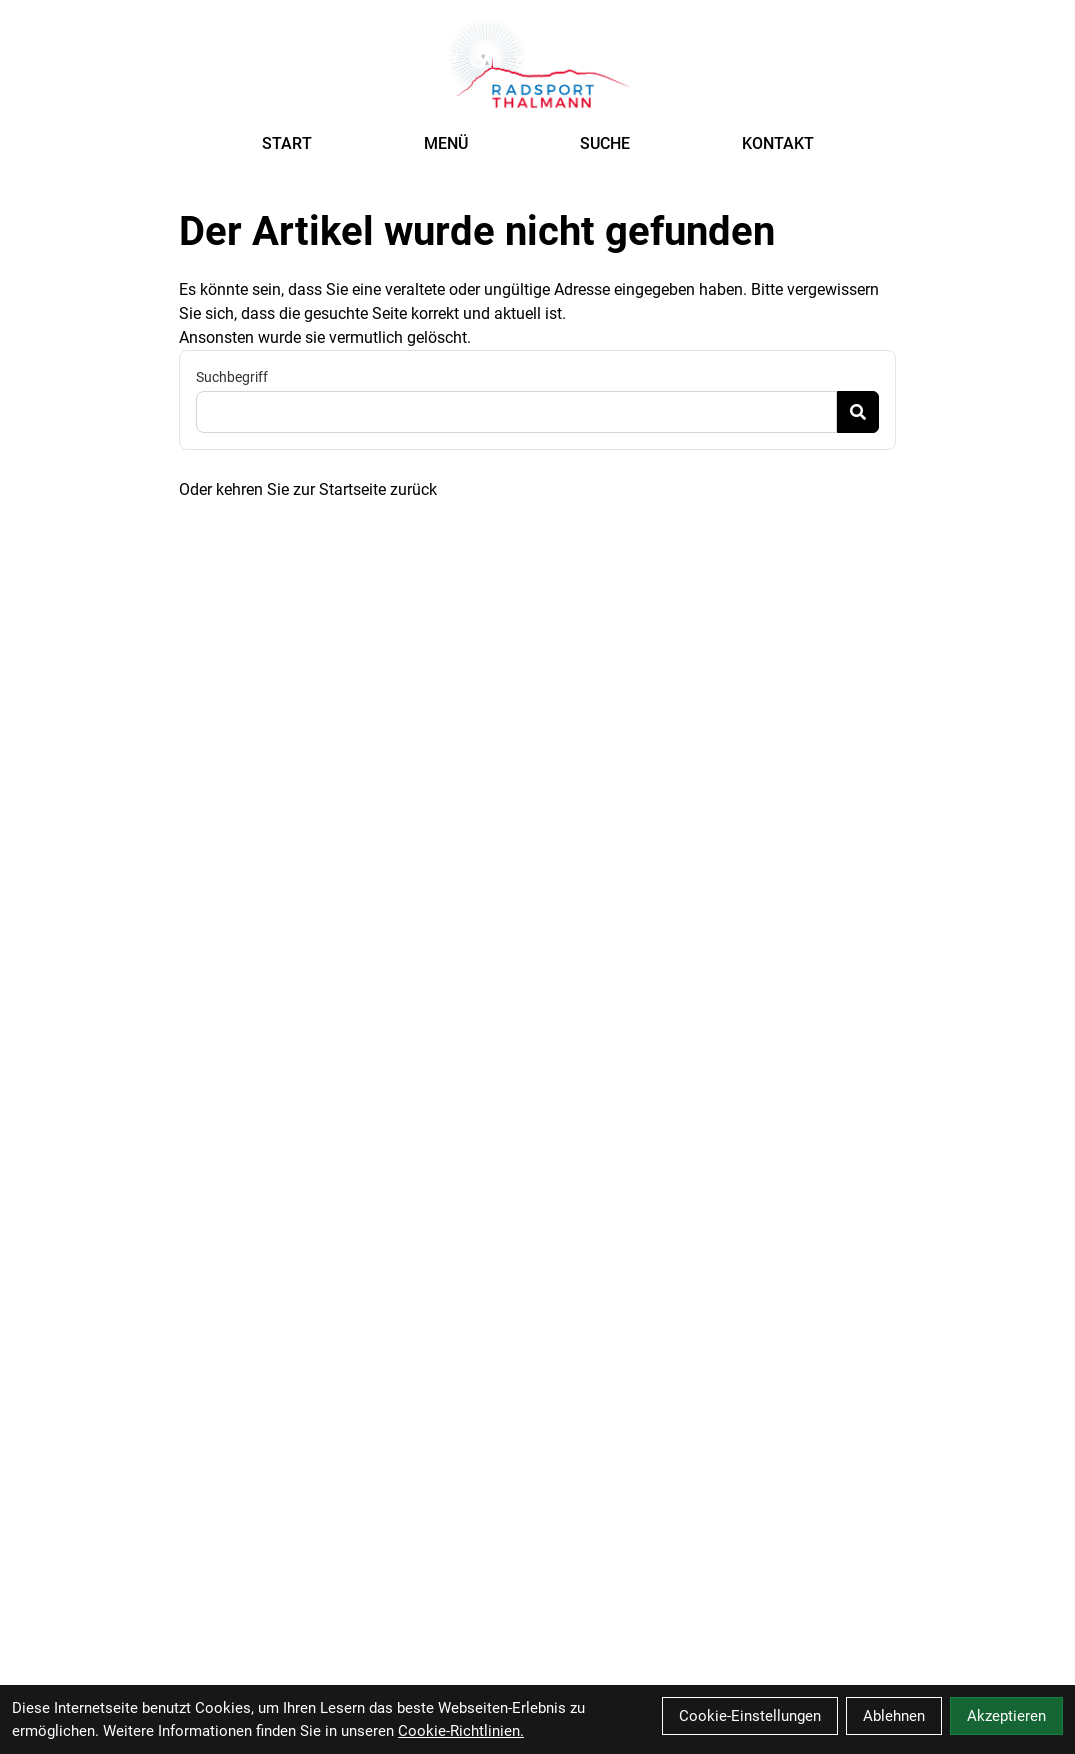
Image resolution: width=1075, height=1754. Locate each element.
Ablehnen (894, 1716)
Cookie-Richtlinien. (461, 1731)
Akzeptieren (1006, 1716)
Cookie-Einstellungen (750, 1716)
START (287, 143)
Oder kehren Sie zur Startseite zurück (308, 489)
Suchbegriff (232, 377)
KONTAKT (778, 143)
